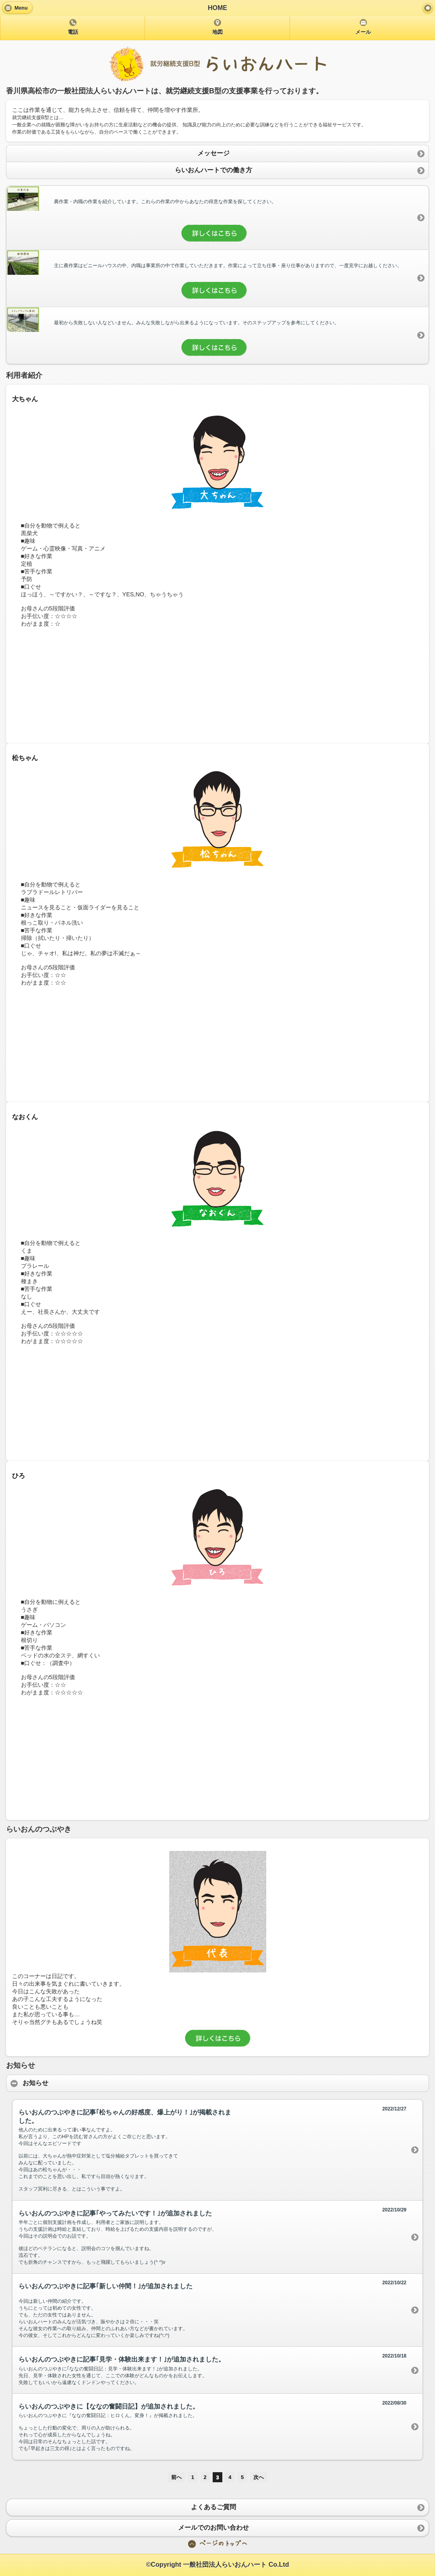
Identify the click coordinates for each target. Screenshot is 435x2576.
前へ (176, 2477)
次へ (258, 2477)
